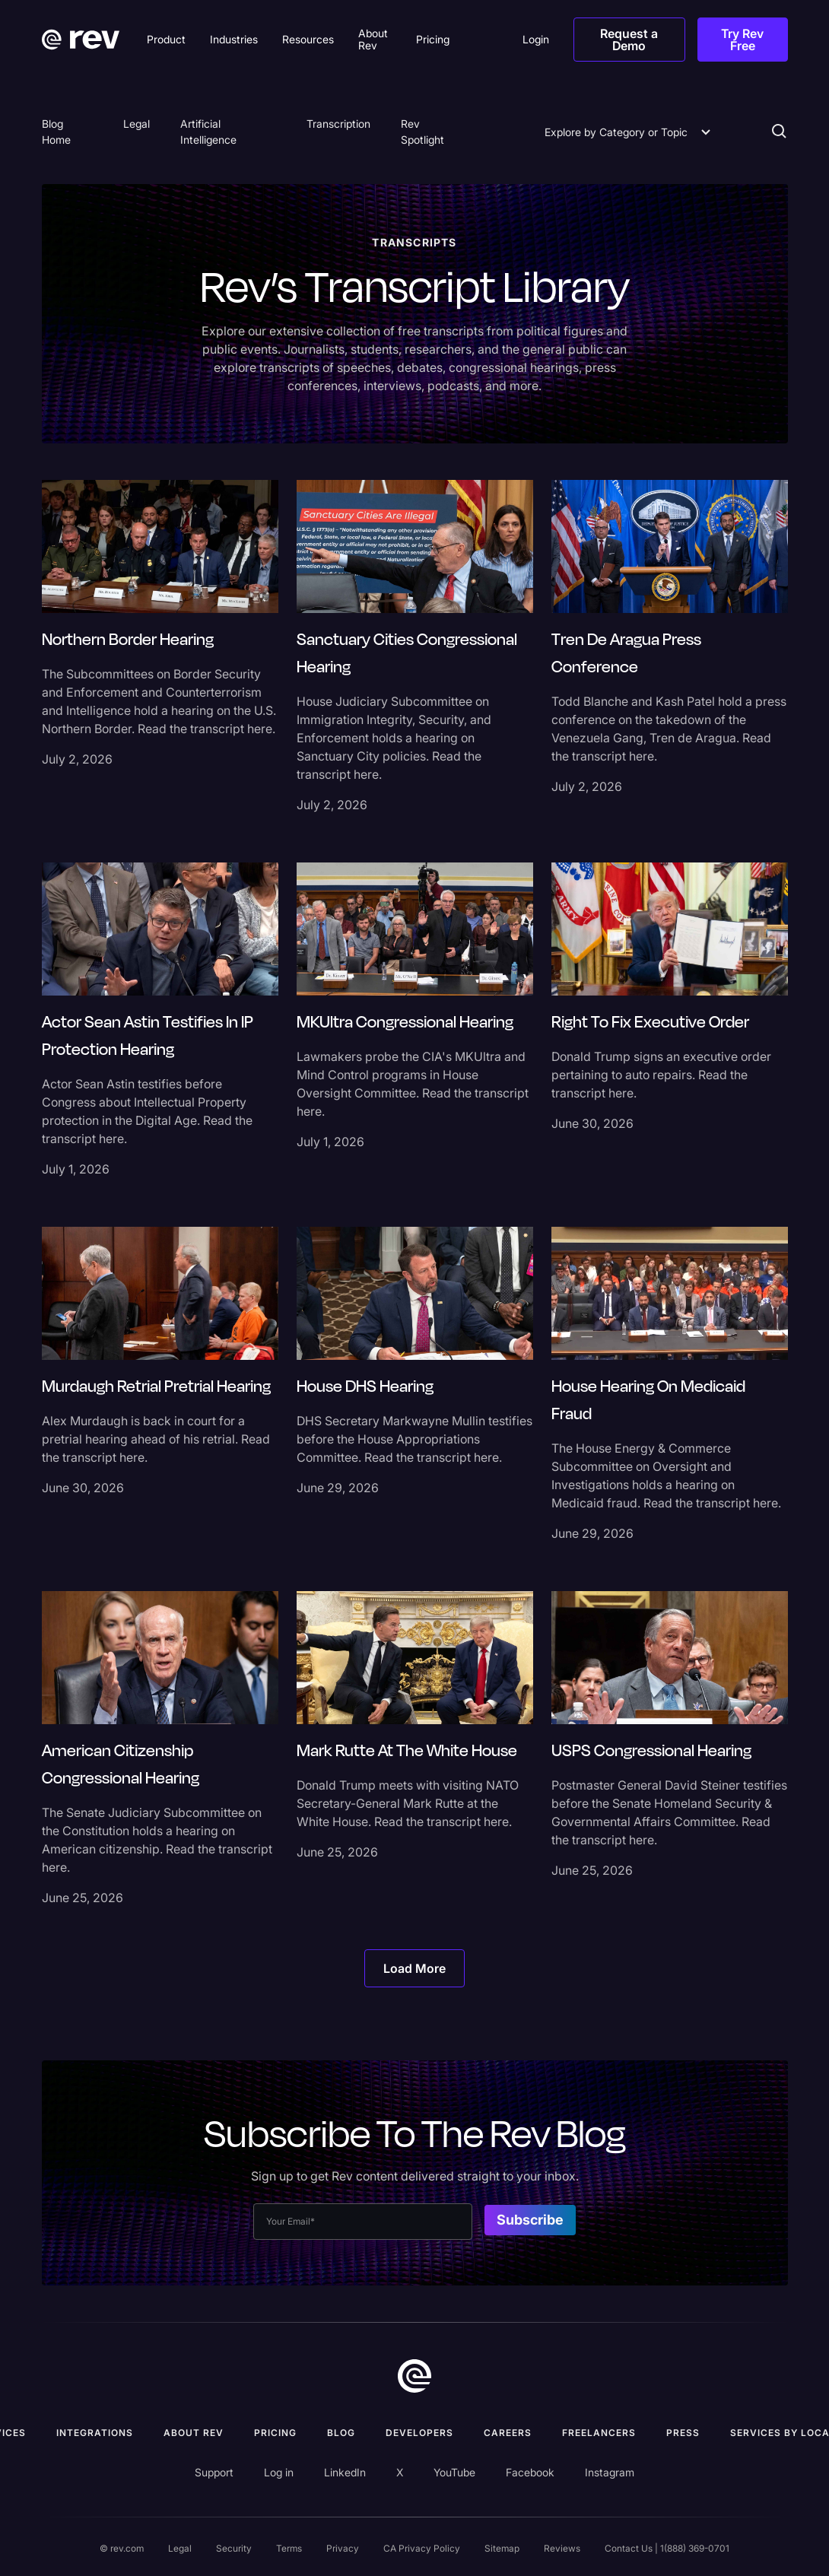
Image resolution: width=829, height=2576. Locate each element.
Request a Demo (629, 39)
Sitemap (501, 2548)
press (683, 2432)
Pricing (275, 2432)
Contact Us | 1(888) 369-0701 (667, 2548)
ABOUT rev (194, 2432)
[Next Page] (414, 1968)
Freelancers (599, 2432)
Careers (508, 2432)
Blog (341, 2432)
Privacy (342, 2548)
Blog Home (56, 131)
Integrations (94, 2432)
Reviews (562, 2548)
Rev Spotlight (422, 131)
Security (234, 2548)
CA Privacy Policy (421, 2548)
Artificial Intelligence (208, 131)
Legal (136, 123)
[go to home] (414, 2376)
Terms (289, 2548)
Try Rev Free (742, 39)
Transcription (338, 123)
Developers (419, 2432)
